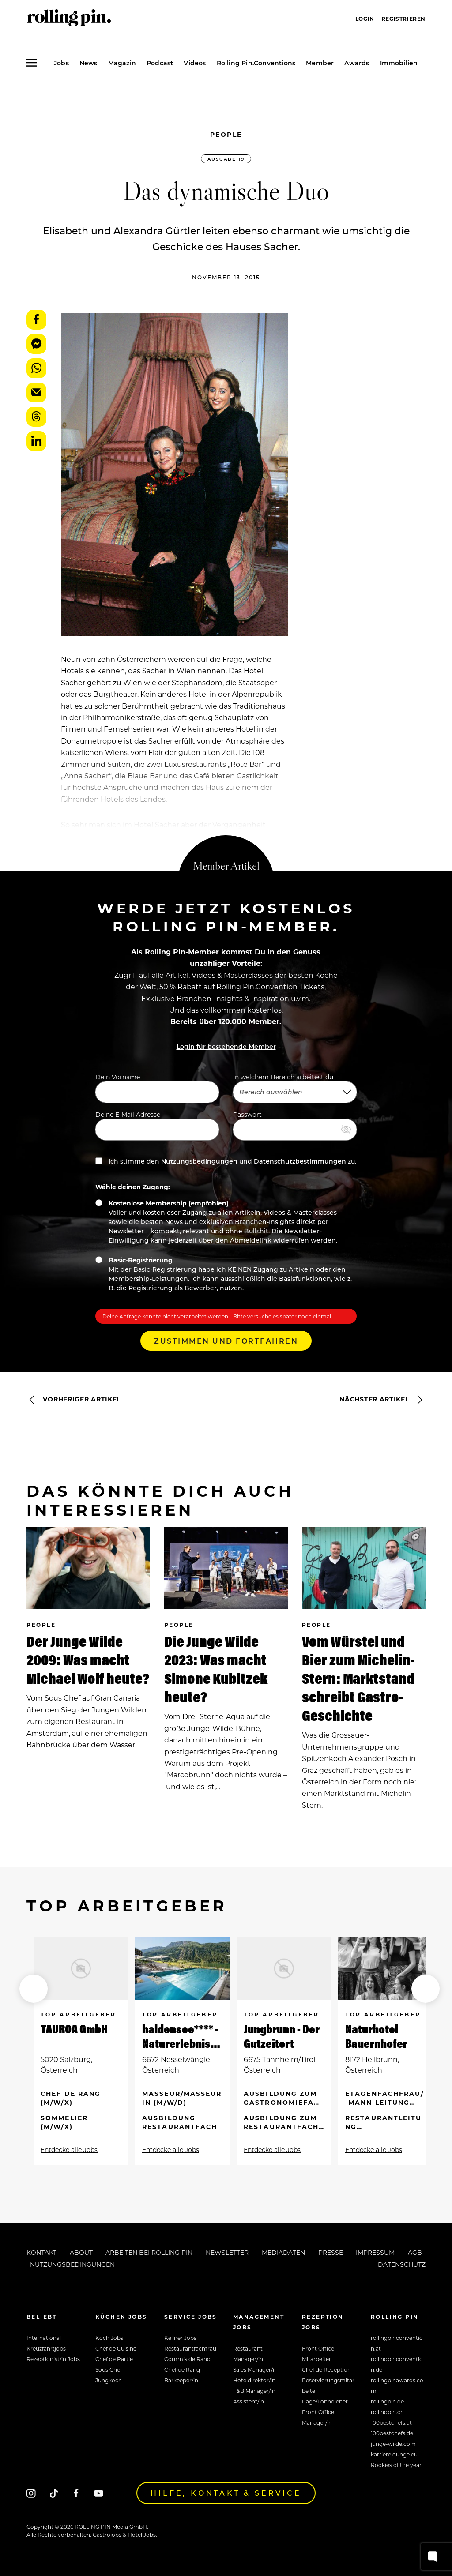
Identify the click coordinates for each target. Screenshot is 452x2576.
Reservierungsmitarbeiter (328, 2385)
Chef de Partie (114, 2358)
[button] (33, 1989)
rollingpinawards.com (397, 2385)
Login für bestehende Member (226, 1046)
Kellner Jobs (180, 2337)
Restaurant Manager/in (248, 2353)
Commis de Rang (187, 2358)
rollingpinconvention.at (397, 2343)
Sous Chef (108, 2369)
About (81, 2252)
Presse (330, 2252)
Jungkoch (108, 2380)
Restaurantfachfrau (190, 2348)
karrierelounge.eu (394, 2454)
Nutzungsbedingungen (199, 1161)
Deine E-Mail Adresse (157, 1125)
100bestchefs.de (392, 2433)
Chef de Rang (182, 2369)
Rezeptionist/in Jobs (53, 2358)
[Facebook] (76, 2493)
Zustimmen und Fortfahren (226, 1340)
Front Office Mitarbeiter (318, 2353)
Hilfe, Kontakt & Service (226, 2492)
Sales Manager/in (255, 2369)
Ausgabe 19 (226, 159)
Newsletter (227, 2252)
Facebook (36, 320)
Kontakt (41, 2252)
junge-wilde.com (393, 2443)
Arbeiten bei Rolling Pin (148, 2252)
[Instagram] (31, 2493)
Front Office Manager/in (318, 2417)
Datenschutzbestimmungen (300, 1161)
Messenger (36, 344)
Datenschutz (402, 2264)
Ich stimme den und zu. (225, 1161)
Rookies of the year (396, 2464)
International (43, 2337)
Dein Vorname (157, 1088)
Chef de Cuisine (115, 2348)
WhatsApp (36, 368)
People (226, 134)
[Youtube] (98, 2493)
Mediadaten (283, 2252)
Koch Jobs (109, 2337)
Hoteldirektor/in (254, 2380)
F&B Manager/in (254, 2390)
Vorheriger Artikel (73, 1399)
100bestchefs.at (391, 2422)
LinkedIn (36, 441)
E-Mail (36, 392)
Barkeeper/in (181, 2380)
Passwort (295, 1125)
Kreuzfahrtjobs (46, 2348)
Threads (36, 417)
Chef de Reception (326, 2369)
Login (364, 18)
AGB (415, 2252)
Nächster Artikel (382, 1399)
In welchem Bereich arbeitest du (295, 1088)
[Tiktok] (53, 2493)
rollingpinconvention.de (397, 2364)
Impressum (375, 2252)
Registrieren (403, 18)
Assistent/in (248, 2401)
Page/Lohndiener (325, 2401)
